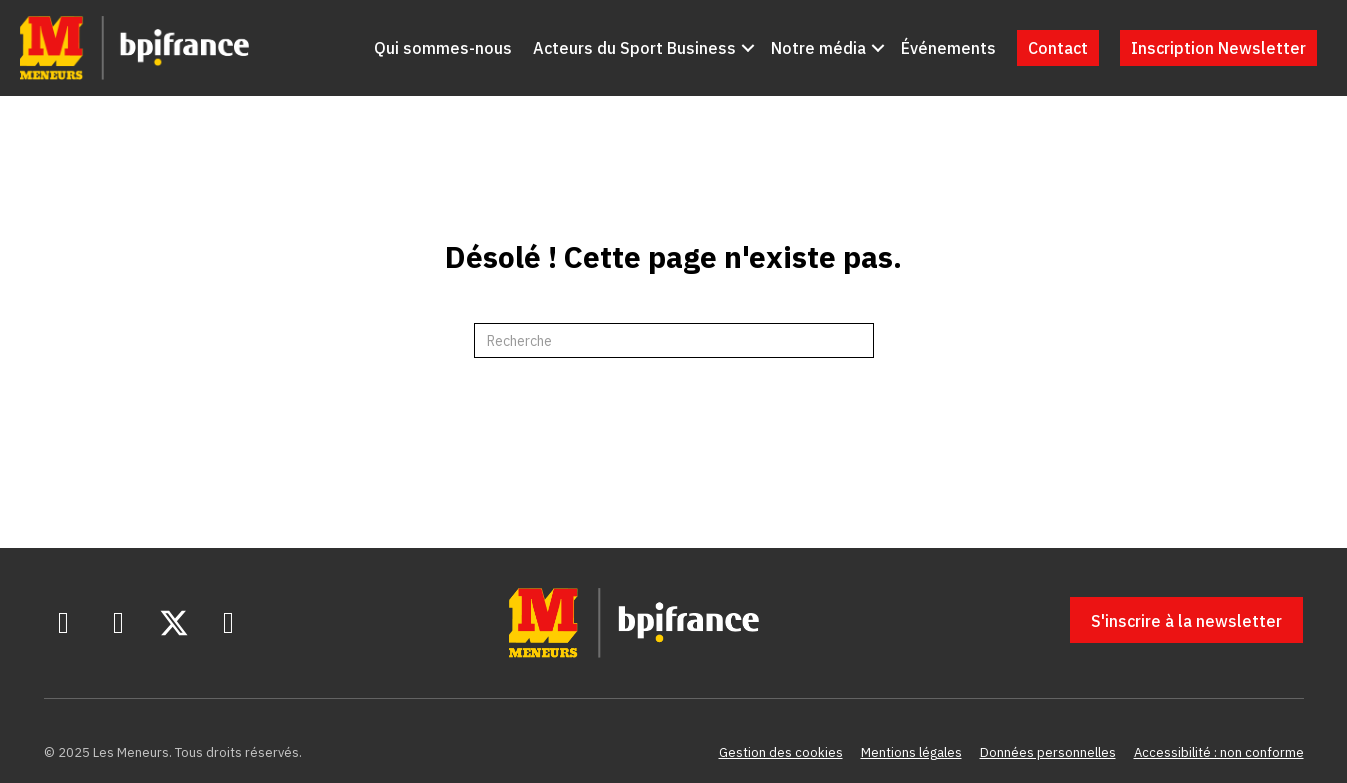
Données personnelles (1048, 752)
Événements (948, 48)
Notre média (818, 48)
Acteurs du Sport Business (634, 48)
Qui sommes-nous (443, 48)
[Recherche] (674, 340)
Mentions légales (911, 752)
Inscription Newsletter (1218, 48)
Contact (1058, 48)
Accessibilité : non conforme (1219, 752)
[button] (748, 48)
